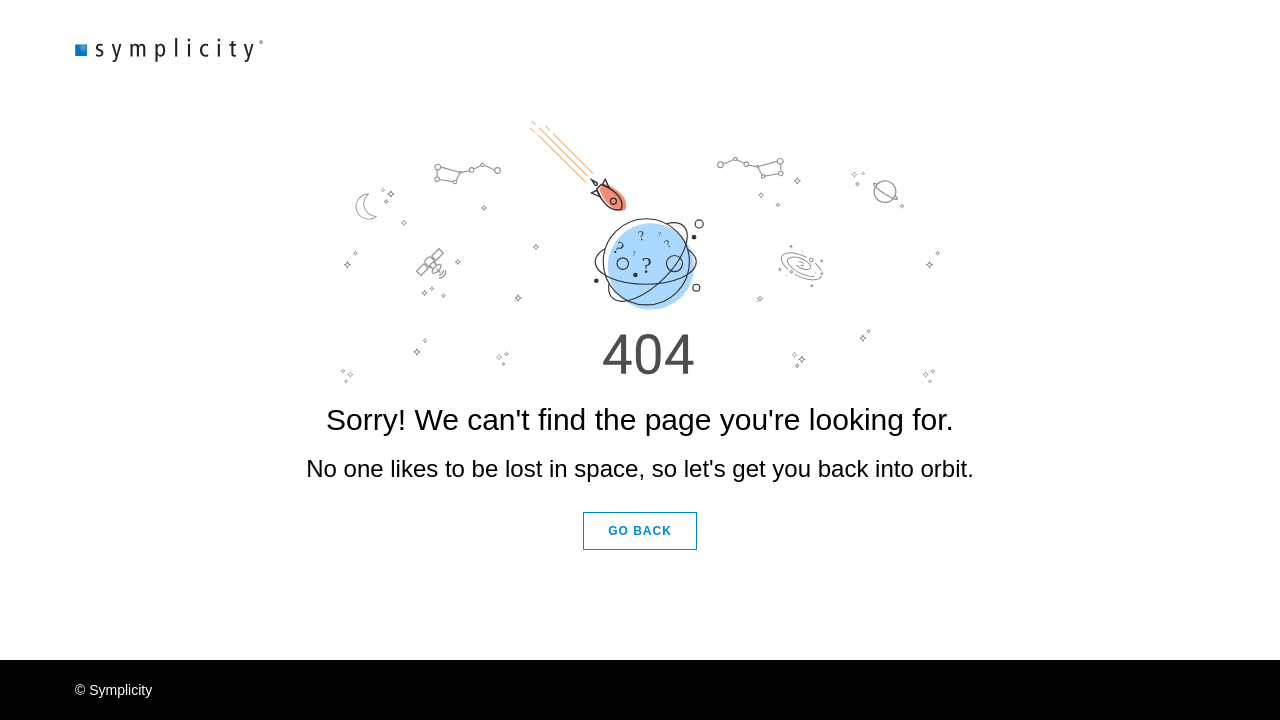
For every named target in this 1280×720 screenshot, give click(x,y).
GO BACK (640, 531)
